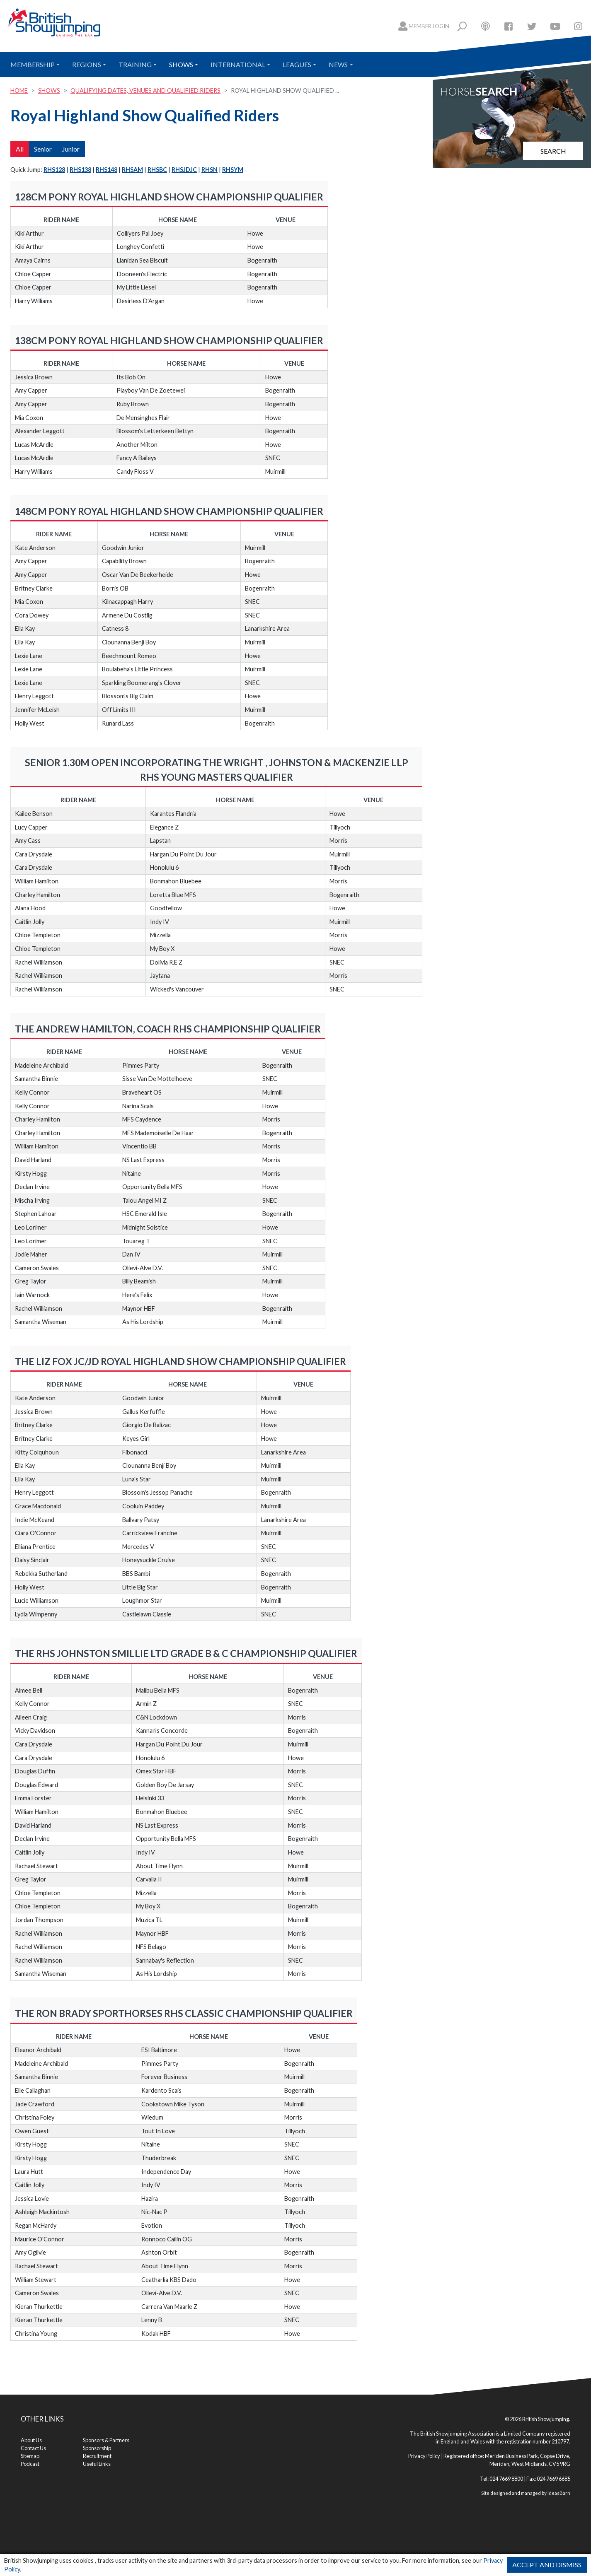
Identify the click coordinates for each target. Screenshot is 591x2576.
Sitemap (30, 2456)
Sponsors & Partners (106, 2440)
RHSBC (157, 169)
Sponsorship (97, 2448)
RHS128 (54, 169)
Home (19, 90)
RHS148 (106, 169)
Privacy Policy (424, 2456)
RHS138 (80, 169)
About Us (31, 2440)
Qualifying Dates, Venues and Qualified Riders (145, 90)
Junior (71, 149)
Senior (43, 149)
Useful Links (97, 2463)
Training (135, 64)
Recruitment (97, 2456)
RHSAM (132, 169)
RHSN (209, 169)
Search (553, 151)
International (238, 64)
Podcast (30, 2463)
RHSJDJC (184, 169)
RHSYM (232, 169)
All (20, 149)
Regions (86, 64)
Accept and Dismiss (546, 2565)
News (338, 64)
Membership (32, 64)
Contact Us (33, 2448)
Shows (181, 64)
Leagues (297, 64)
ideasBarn (558, 2493)
